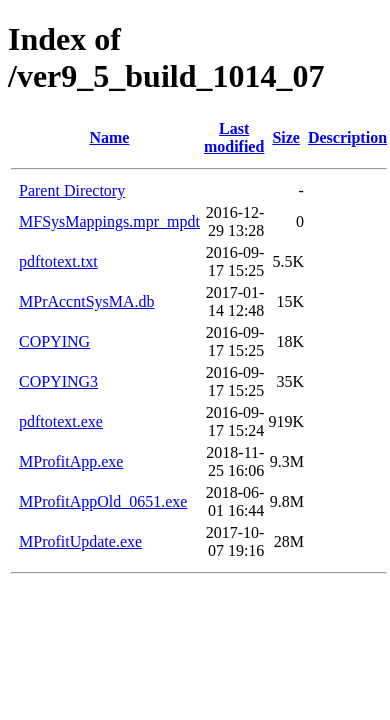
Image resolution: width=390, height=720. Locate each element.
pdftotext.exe (61, 421)
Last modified (234, 137)
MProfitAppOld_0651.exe (103, 501)
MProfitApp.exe (71, 461)
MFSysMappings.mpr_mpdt (109, 221)
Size (286, 137)
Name (109, 137)
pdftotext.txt (58, 261)
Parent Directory (72, 190)
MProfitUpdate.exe (80, 541)
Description (347, 137)
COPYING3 (58, 381)
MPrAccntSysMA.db (87, 301)
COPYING (54, 341)
